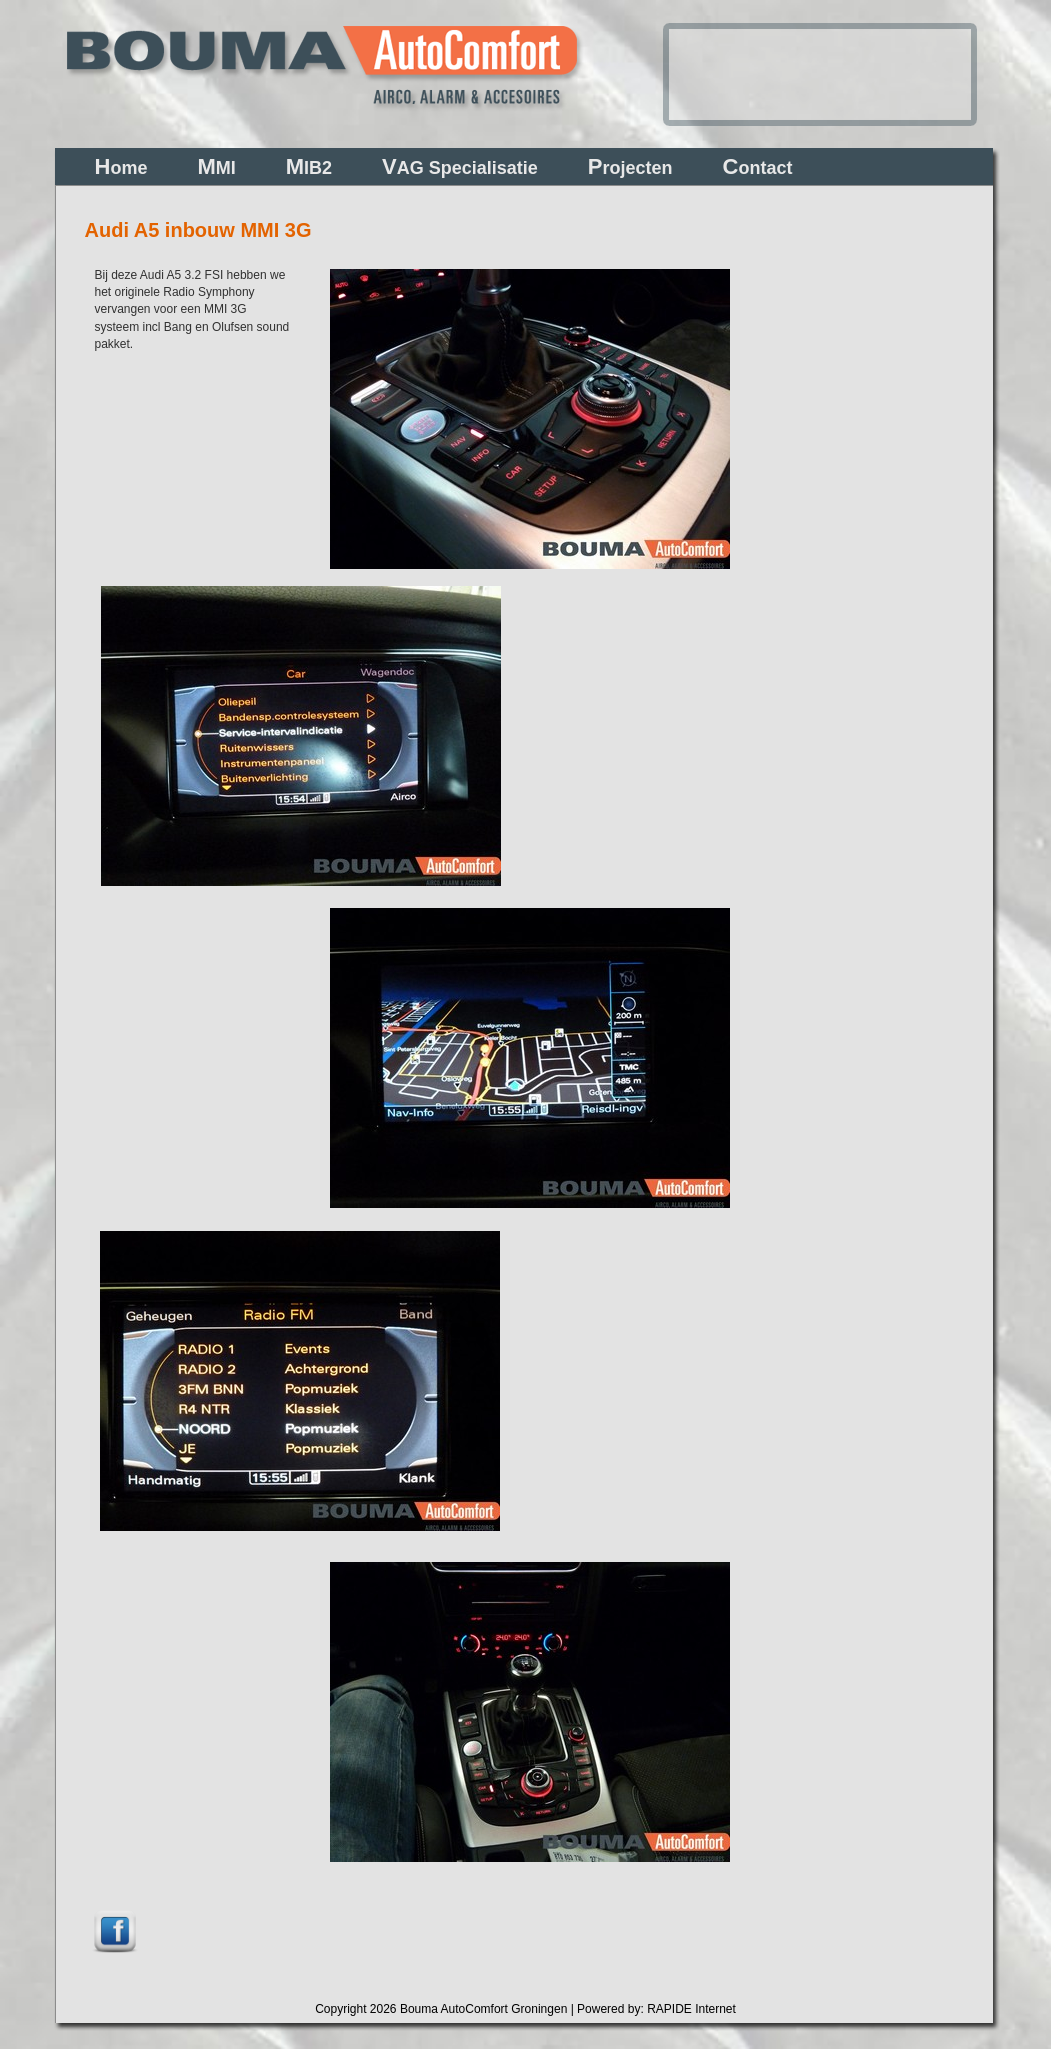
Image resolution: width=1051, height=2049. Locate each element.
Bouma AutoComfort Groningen (483, 2009)
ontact (758, 166)
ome (121, 166)
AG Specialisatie (460, 166)
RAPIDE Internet (691, 2009)
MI (216, 166)
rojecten (630, 166)
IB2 (309, 166)
